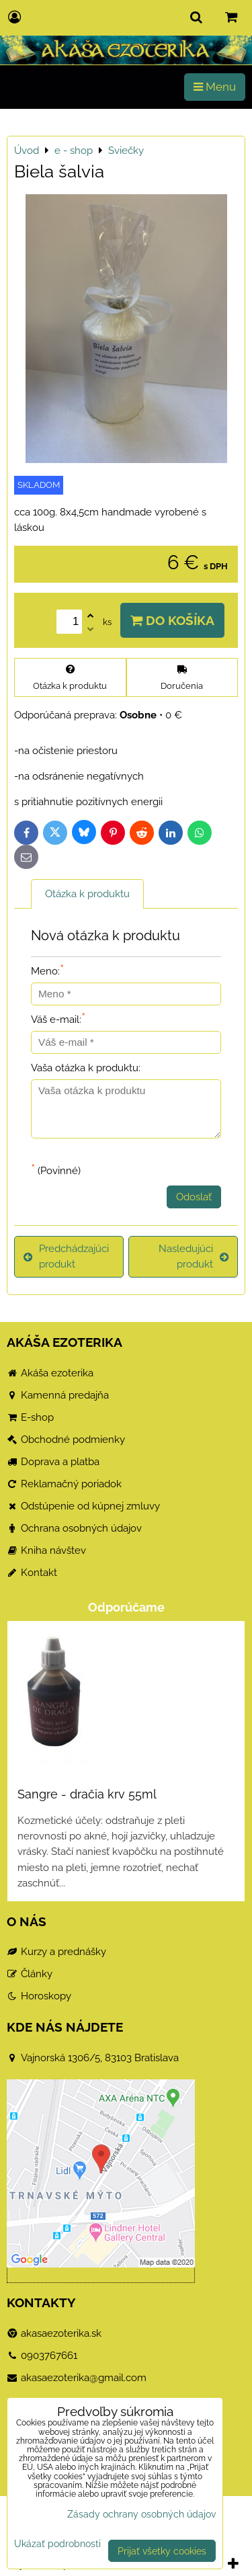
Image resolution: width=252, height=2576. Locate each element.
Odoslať (194, 1197)
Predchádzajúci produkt (66, 1256)
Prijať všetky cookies (162, 2551)
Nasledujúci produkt (193, 1256)
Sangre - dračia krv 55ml (87, 1794)
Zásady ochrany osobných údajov (141, 2514)
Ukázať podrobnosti (57, 2543)
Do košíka (172, 620)
